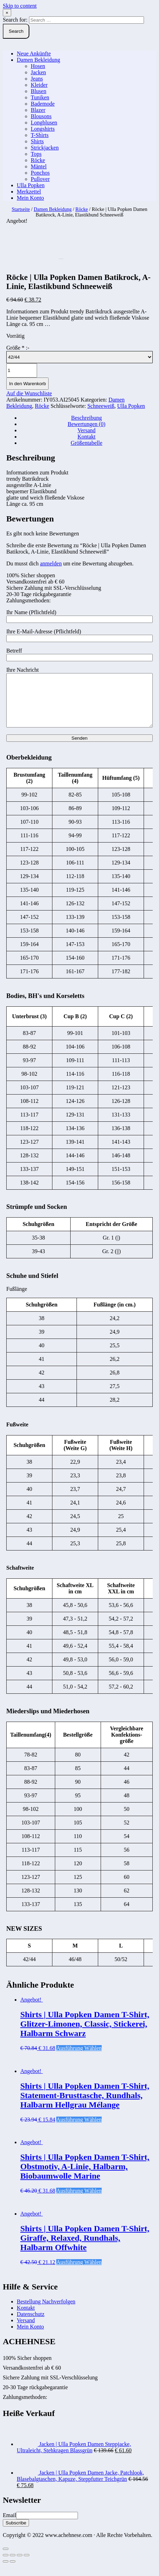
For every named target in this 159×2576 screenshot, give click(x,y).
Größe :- (17, 348)
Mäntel (38, 166)
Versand (87, 430)
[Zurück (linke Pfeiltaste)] (5, 2572)
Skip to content (20, 6)
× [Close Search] (7, 12)
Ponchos (40, 173)
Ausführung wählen (79, 2058)
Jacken (38, 72)
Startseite (21, 209)
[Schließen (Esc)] (5, 2565)
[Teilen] (12, 2565)
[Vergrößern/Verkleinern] (26, 2565)
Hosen (38, 66)
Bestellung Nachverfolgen (46, 2312)
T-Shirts (40, 135)
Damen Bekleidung (38, 60)
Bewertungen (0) (87, 424)
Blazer (38, 110)
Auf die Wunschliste (29, 393)
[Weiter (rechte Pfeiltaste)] (12, 2572)
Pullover (40, 179)
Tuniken (40, 97)
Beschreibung (86, 418)
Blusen (38, 91)
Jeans (37, 79)
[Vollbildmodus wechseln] (19, 2565)
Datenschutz (30, 2324)
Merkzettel (29, 192)
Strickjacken (45, 148)
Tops (36, 154)
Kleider (39, 85)
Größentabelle (86, 443)
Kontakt (87, 437)
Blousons (41, 116)
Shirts (37, 141)
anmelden (51, 563)
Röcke (38, 160)
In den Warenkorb (27, 383)
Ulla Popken (31, 185)
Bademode (43, 104)
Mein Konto (30, 198)
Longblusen (44, 122)
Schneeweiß (100, 406)
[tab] (86, 418)
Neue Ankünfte (34, 53)
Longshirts (43, 129)
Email (9, 2526)
